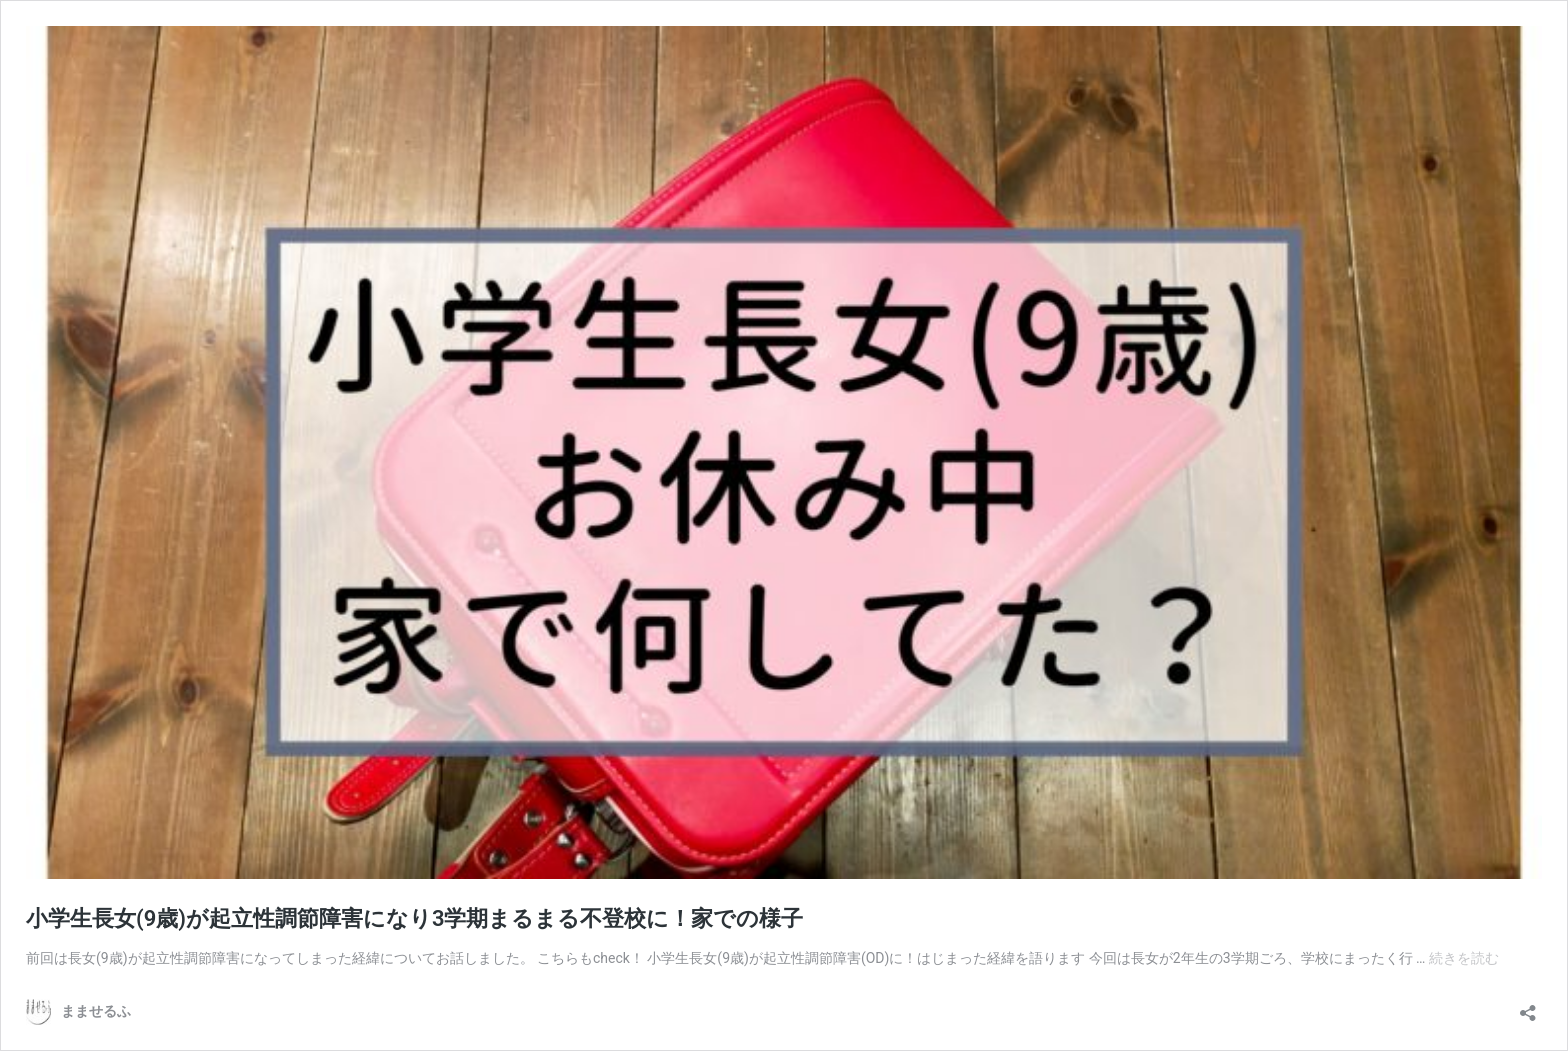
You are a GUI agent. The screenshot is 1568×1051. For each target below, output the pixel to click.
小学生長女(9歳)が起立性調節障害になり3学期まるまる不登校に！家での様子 (415, 918)
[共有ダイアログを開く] (1528, 1006)
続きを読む (1464, 958)
